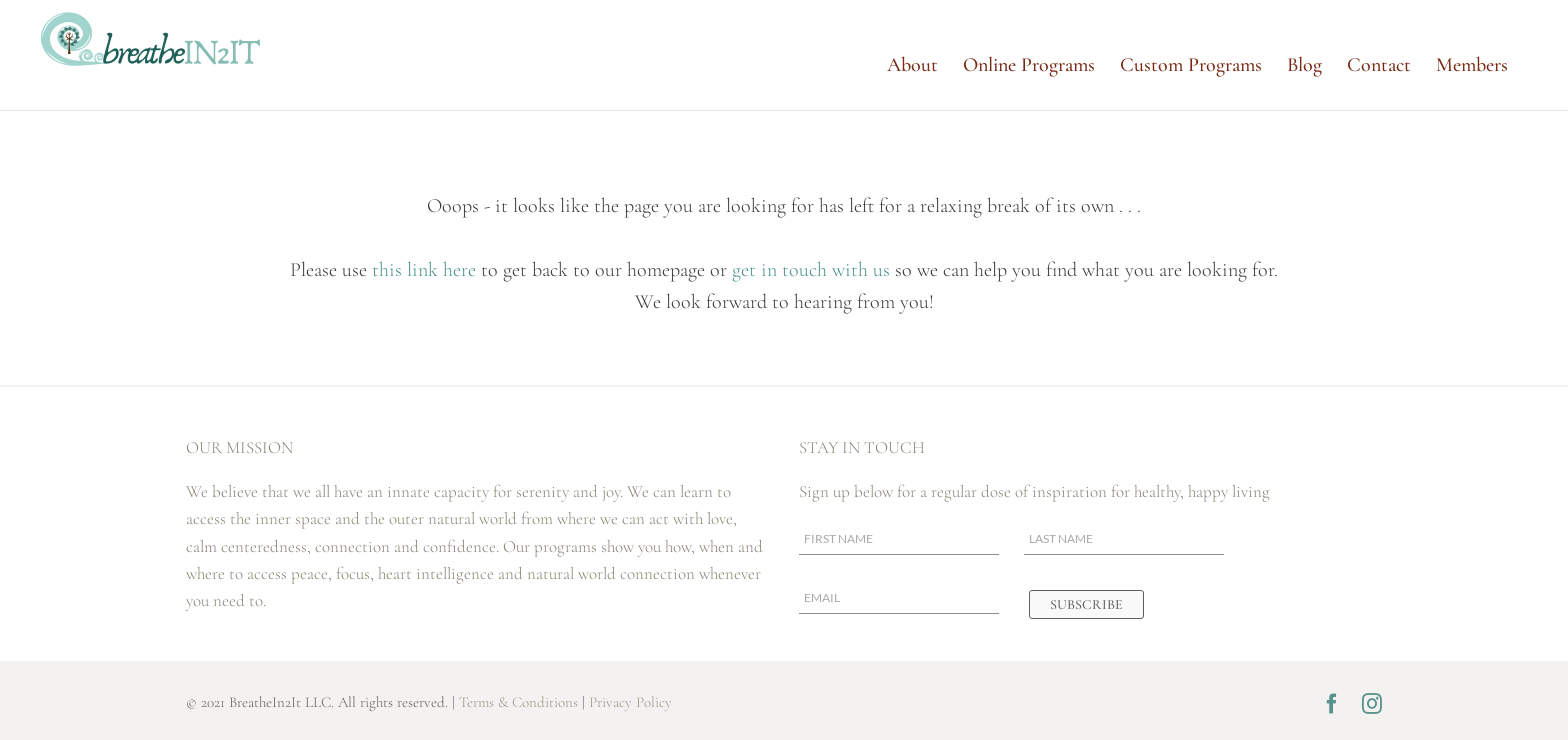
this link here (426, 270)
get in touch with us (811, 270)
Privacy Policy (630, 702)
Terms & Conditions (518, 702)
